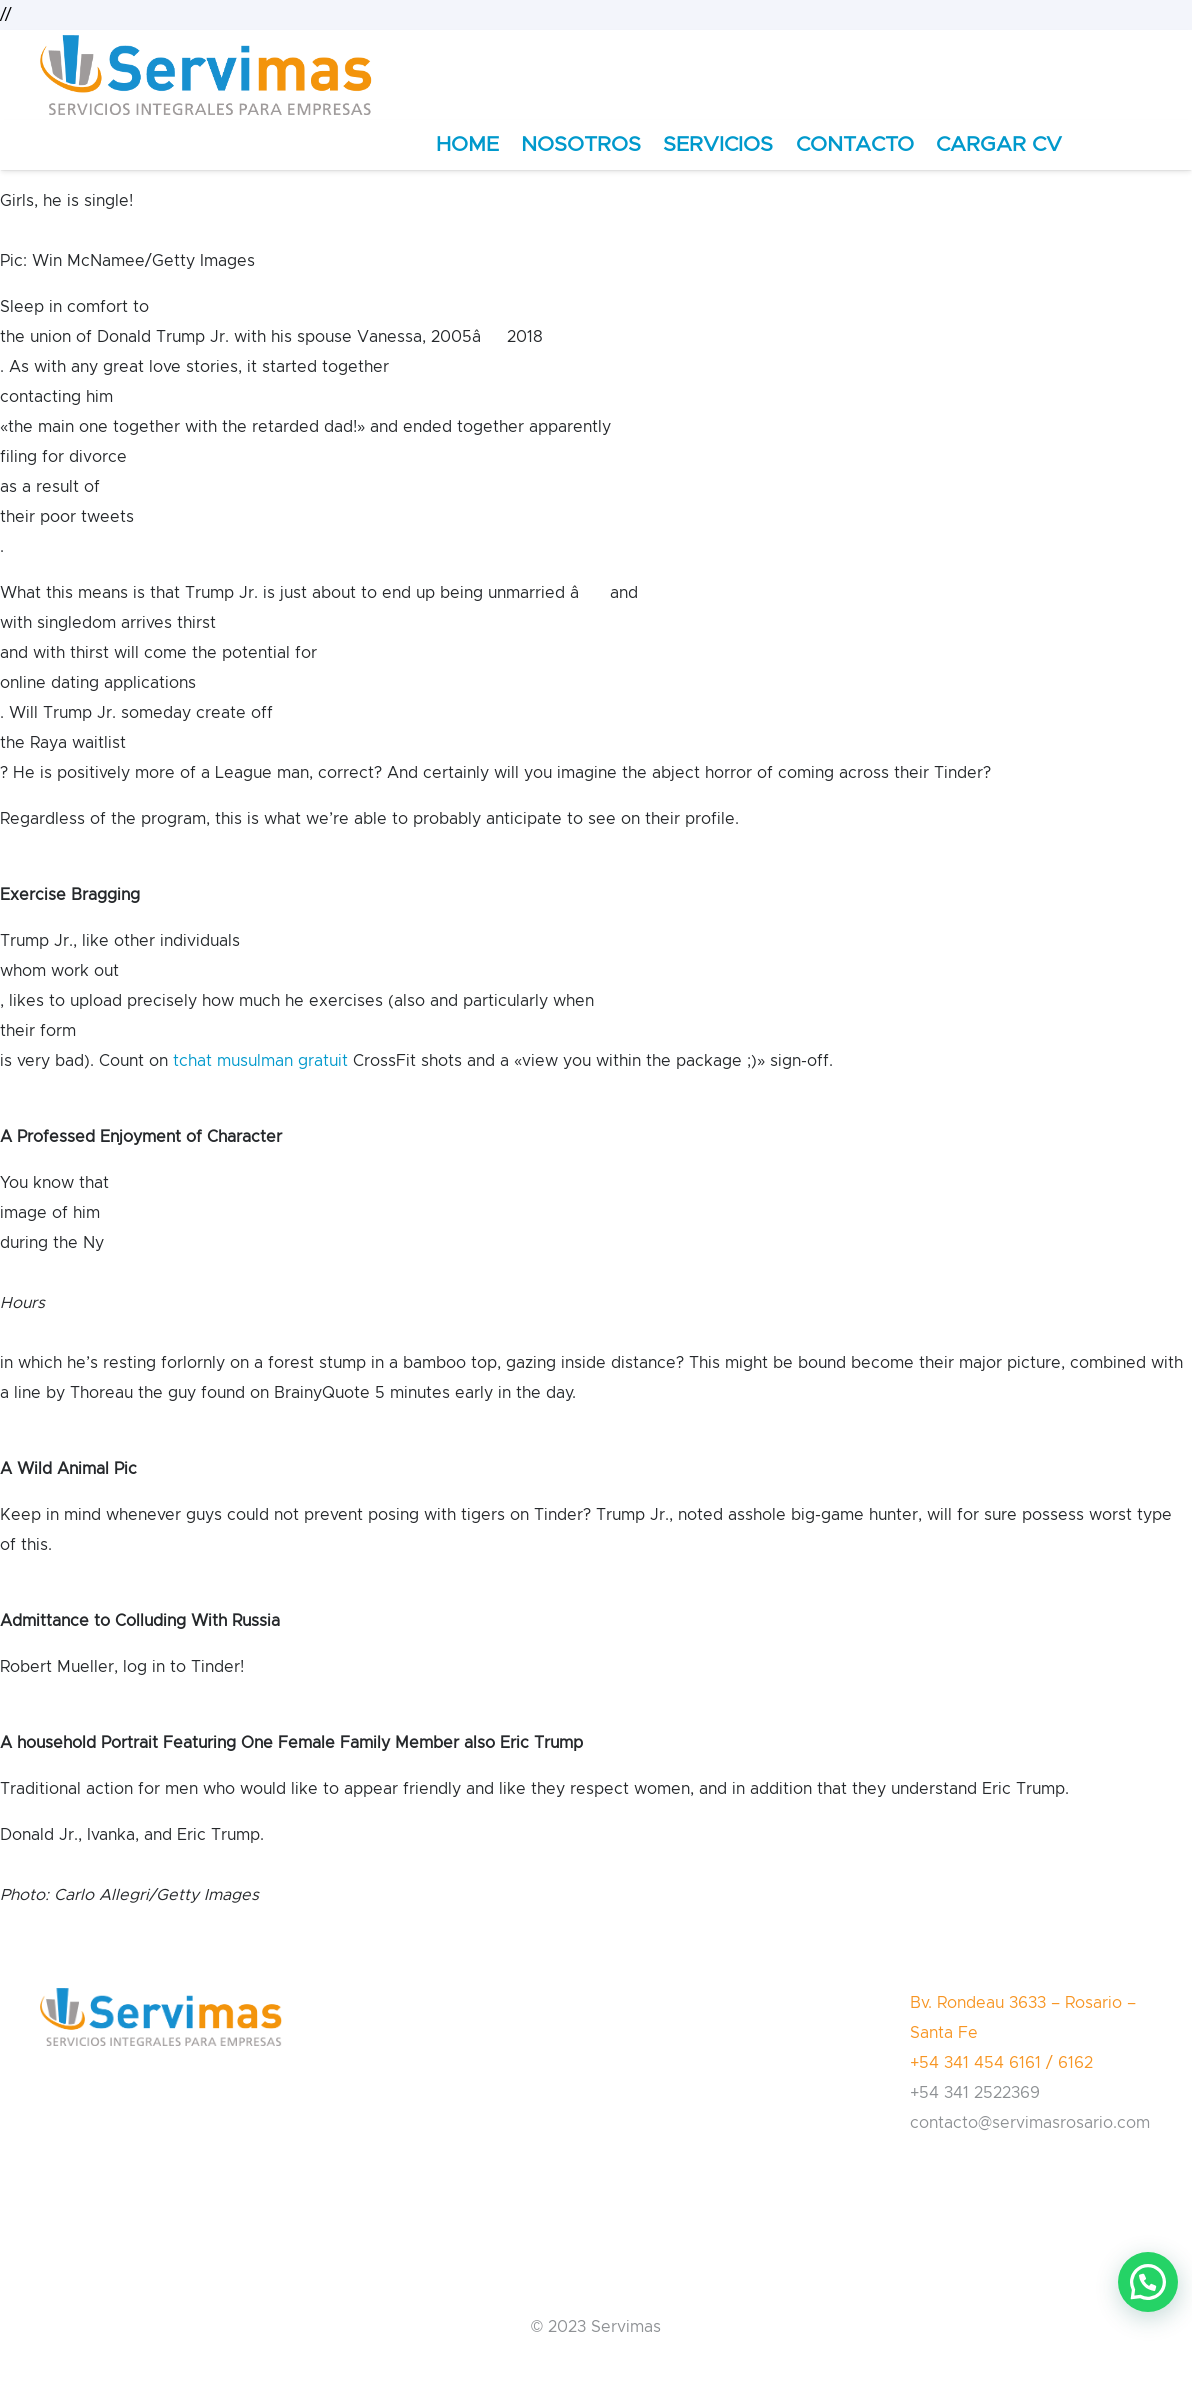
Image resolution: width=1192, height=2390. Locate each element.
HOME (467, 144)
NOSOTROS (581, 144)
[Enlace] (206, 75)
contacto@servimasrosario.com (1030, 2123)
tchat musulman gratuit (260, 1061)
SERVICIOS (718, 144)
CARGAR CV (999, 144)
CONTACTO (855, 144)
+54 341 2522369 (975, 2093)
